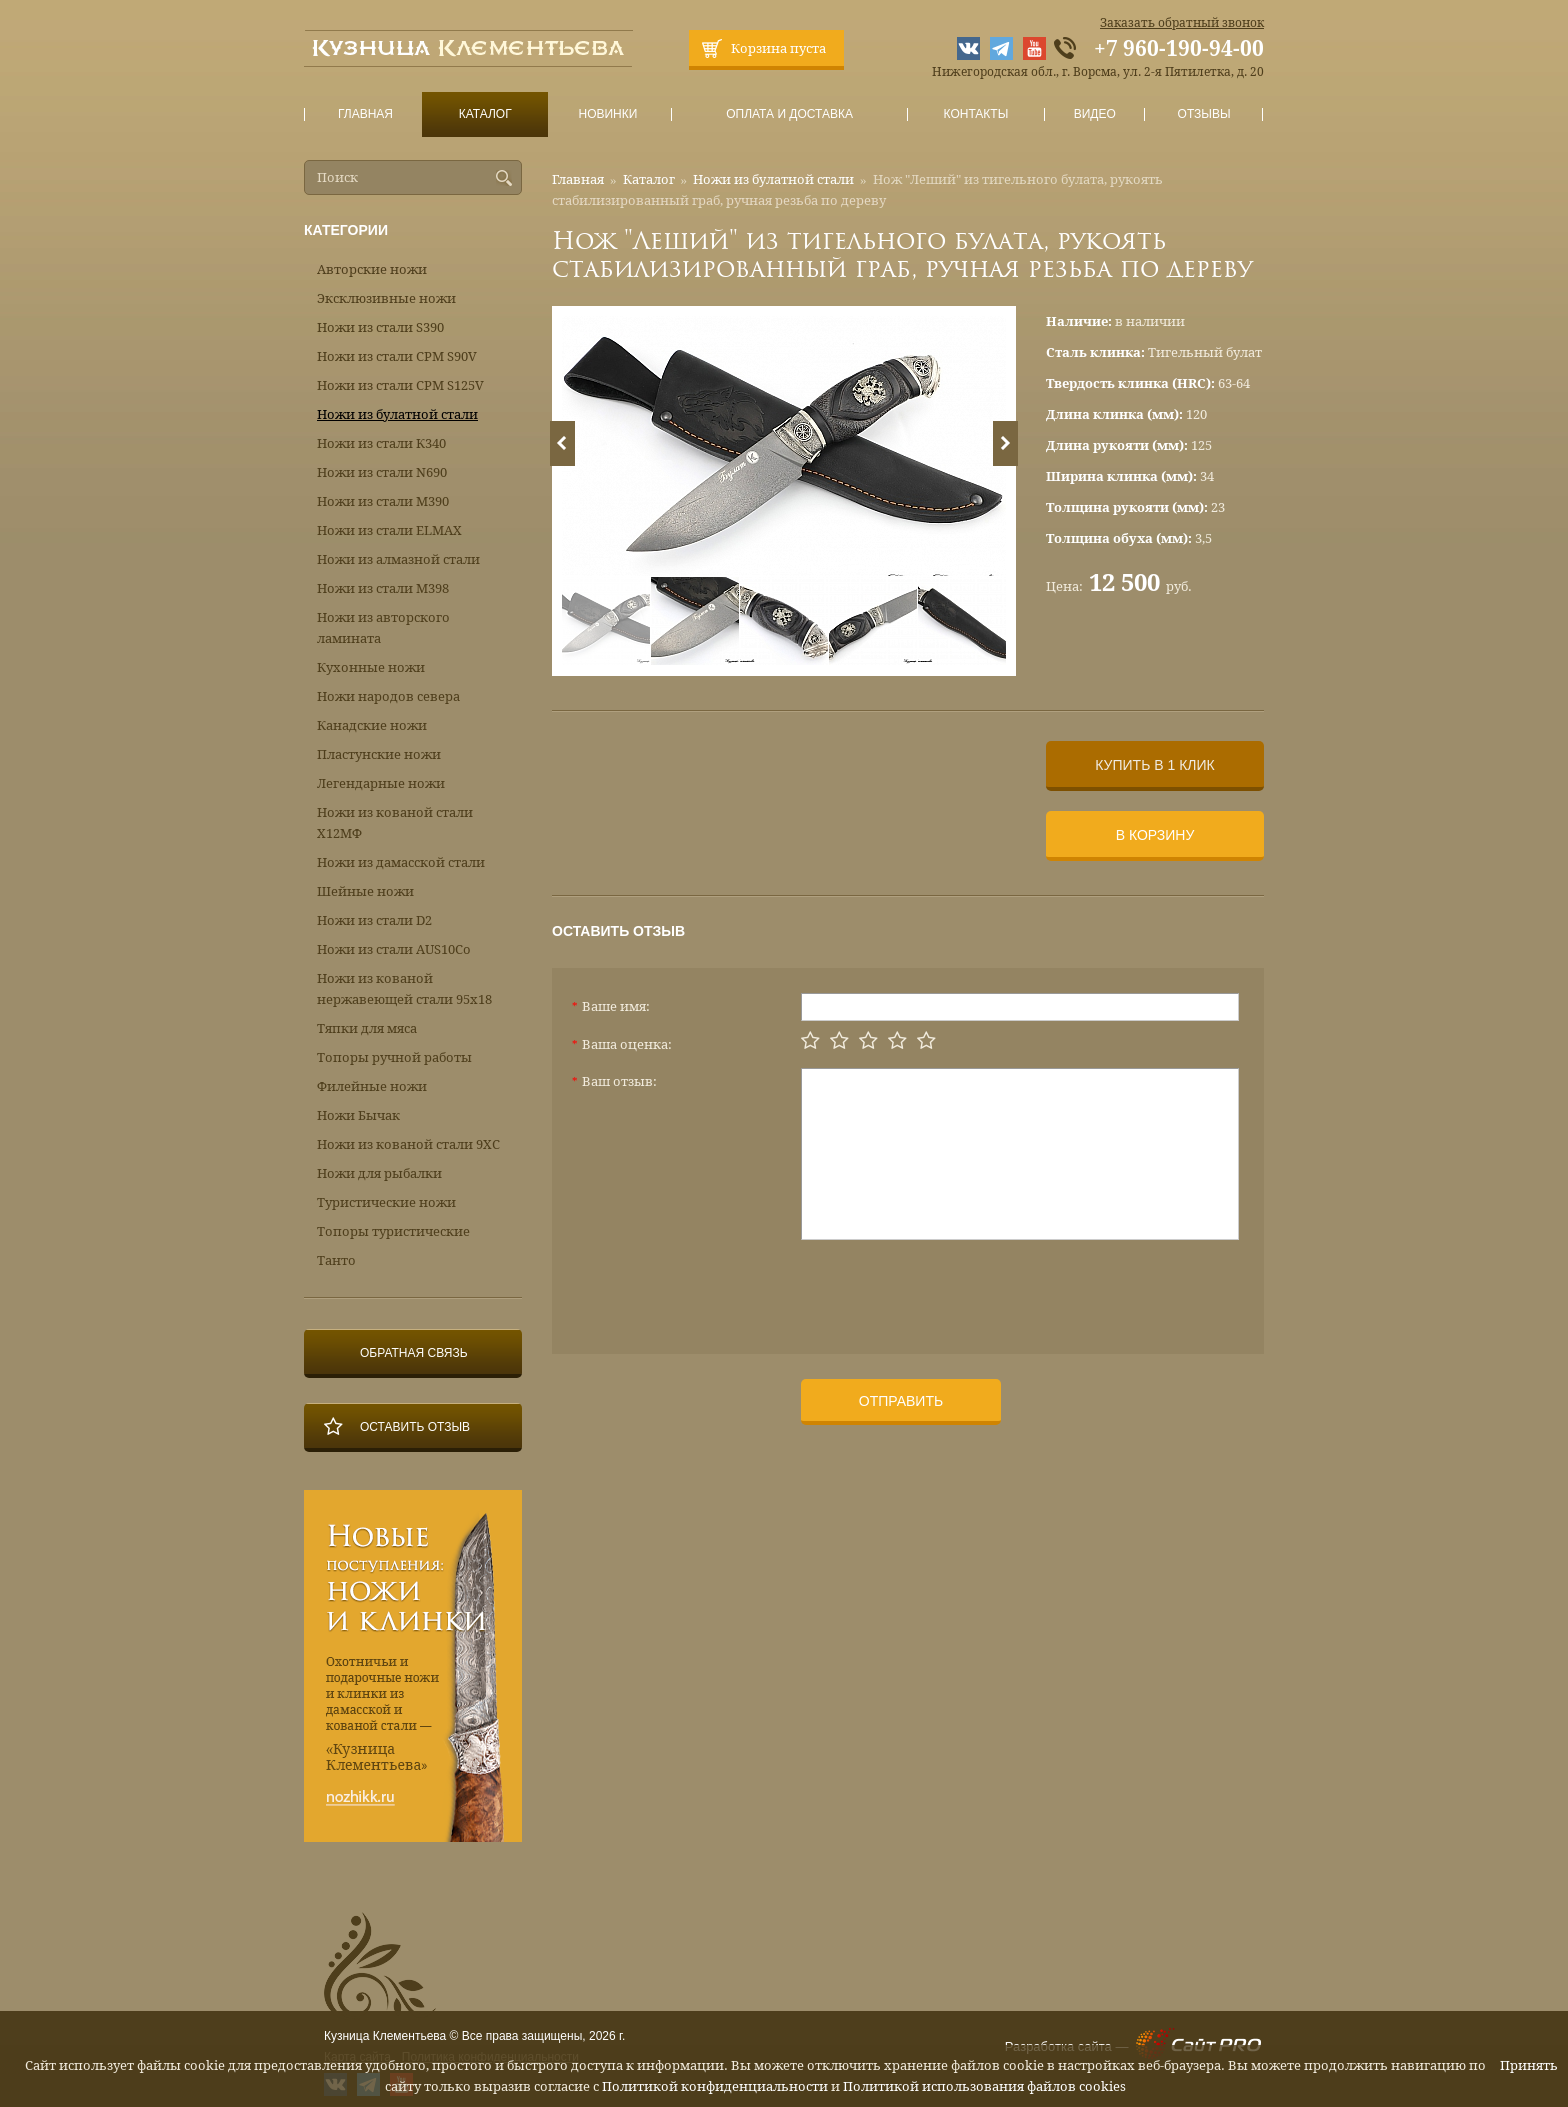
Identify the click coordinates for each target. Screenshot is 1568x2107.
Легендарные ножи (381, 783)
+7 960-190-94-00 (1179, 49)
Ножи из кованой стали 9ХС (408, 1144)
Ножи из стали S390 (380, 327)
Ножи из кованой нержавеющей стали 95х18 (404, 989)
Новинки (608, 114)
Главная (366, 114)
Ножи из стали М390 (383, 501)
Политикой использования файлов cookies (984, 2086)
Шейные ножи (365, 891)
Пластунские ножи (379, 754)
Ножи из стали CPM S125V (400, 385)
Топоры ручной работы (394, 1057)
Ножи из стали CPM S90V (397, 356)
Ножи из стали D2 (374, 920)
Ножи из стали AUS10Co (394, 949)
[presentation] (953, 1289)
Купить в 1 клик (1154, 765)
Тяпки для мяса (367, 1028)
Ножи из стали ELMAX (389, 530)
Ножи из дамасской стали (401, 862)
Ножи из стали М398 (383, 588)
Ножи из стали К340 (381, 443)
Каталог (485, 114)
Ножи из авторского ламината (383, 628)
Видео (1094, 114)
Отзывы (1204, 114)
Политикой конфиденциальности (715, 2086)
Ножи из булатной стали (773, 179)
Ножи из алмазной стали (398, 559)
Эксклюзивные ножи (386, 298)
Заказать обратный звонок (1182, 23)
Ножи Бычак (358, 1115)
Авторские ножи (372, 269)
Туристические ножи (386, 1202)
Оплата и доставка (790, 114)
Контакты (975, 114)
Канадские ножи (372, 725)
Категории (346, 230)
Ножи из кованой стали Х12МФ (395, 823)
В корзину (1155, 835)
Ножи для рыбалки (379, 1173)
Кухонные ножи (371, 667)
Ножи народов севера (388, 696)
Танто (336, 1260)
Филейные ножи (372, 1086)
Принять (1529, 2065)
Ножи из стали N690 (382, 472)
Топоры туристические (393, 1231)
